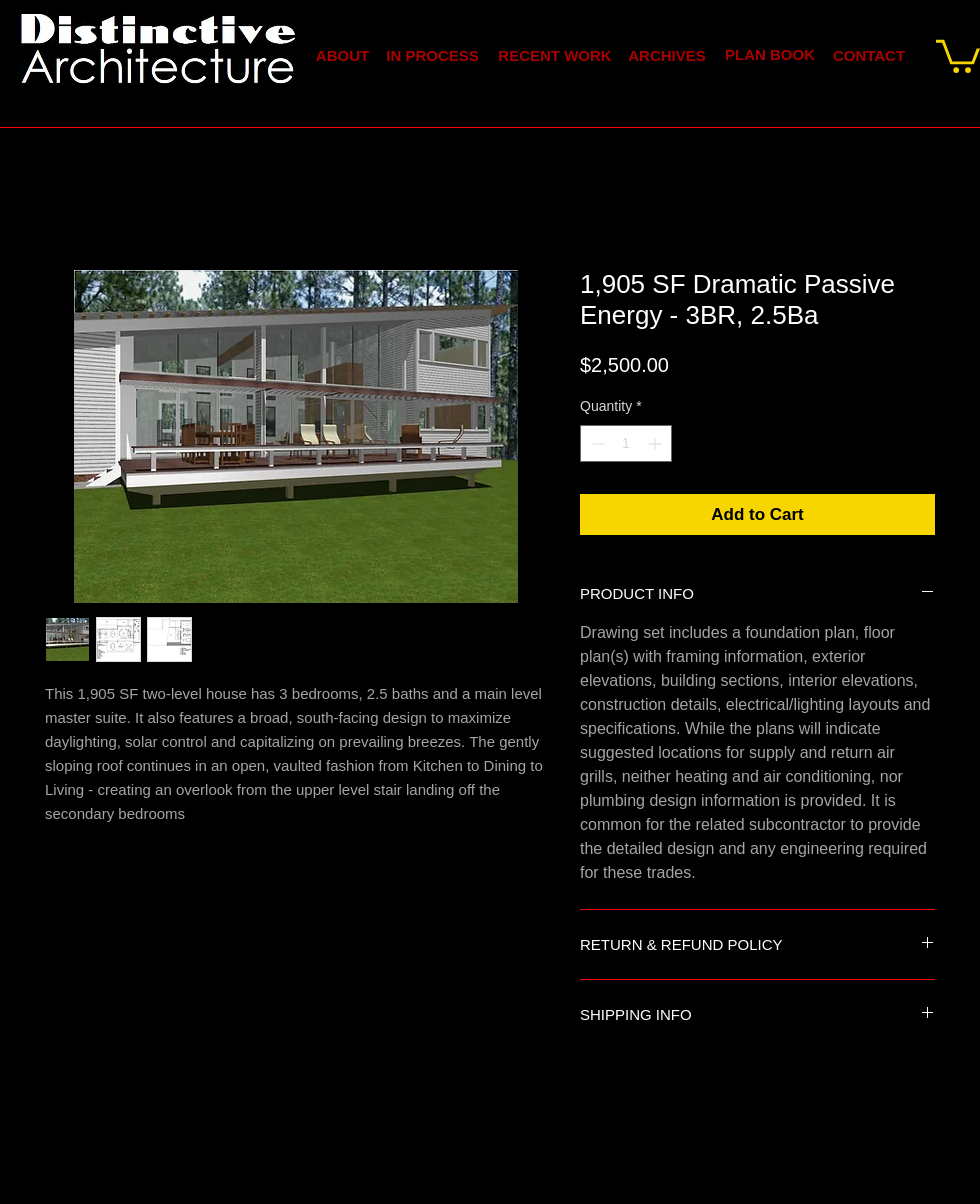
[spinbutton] (626, 443)
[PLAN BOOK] (770, 54)
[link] (958, 54)
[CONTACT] (869, 55)
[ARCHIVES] (667, 55)
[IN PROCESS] (432, 55)
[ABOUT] (342, 55)
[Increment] (656, 443)
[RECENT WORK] (555, 55)
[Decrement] (595, 443)
